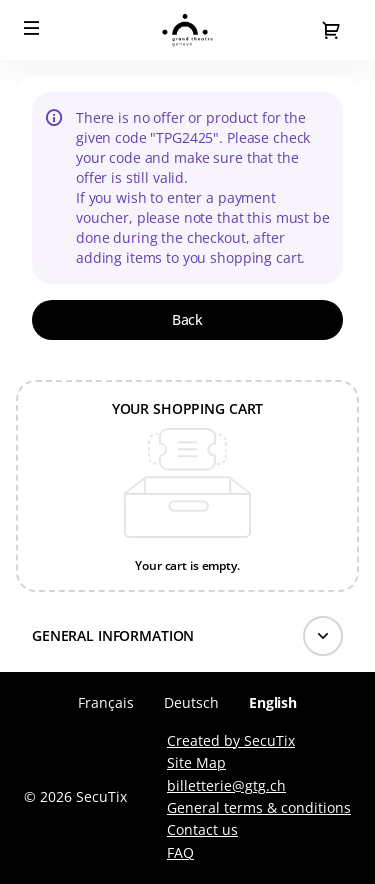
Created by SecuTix (231, 740)
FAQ (180, 852)
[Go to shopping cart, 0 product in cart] (331, 30)
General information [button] (113, 635)
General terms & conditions (259, 807)
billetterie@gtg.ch (226, 785)
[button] (32, 28)
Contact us (202, 829)
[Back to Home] (187, 30)
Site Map (196, 762)
